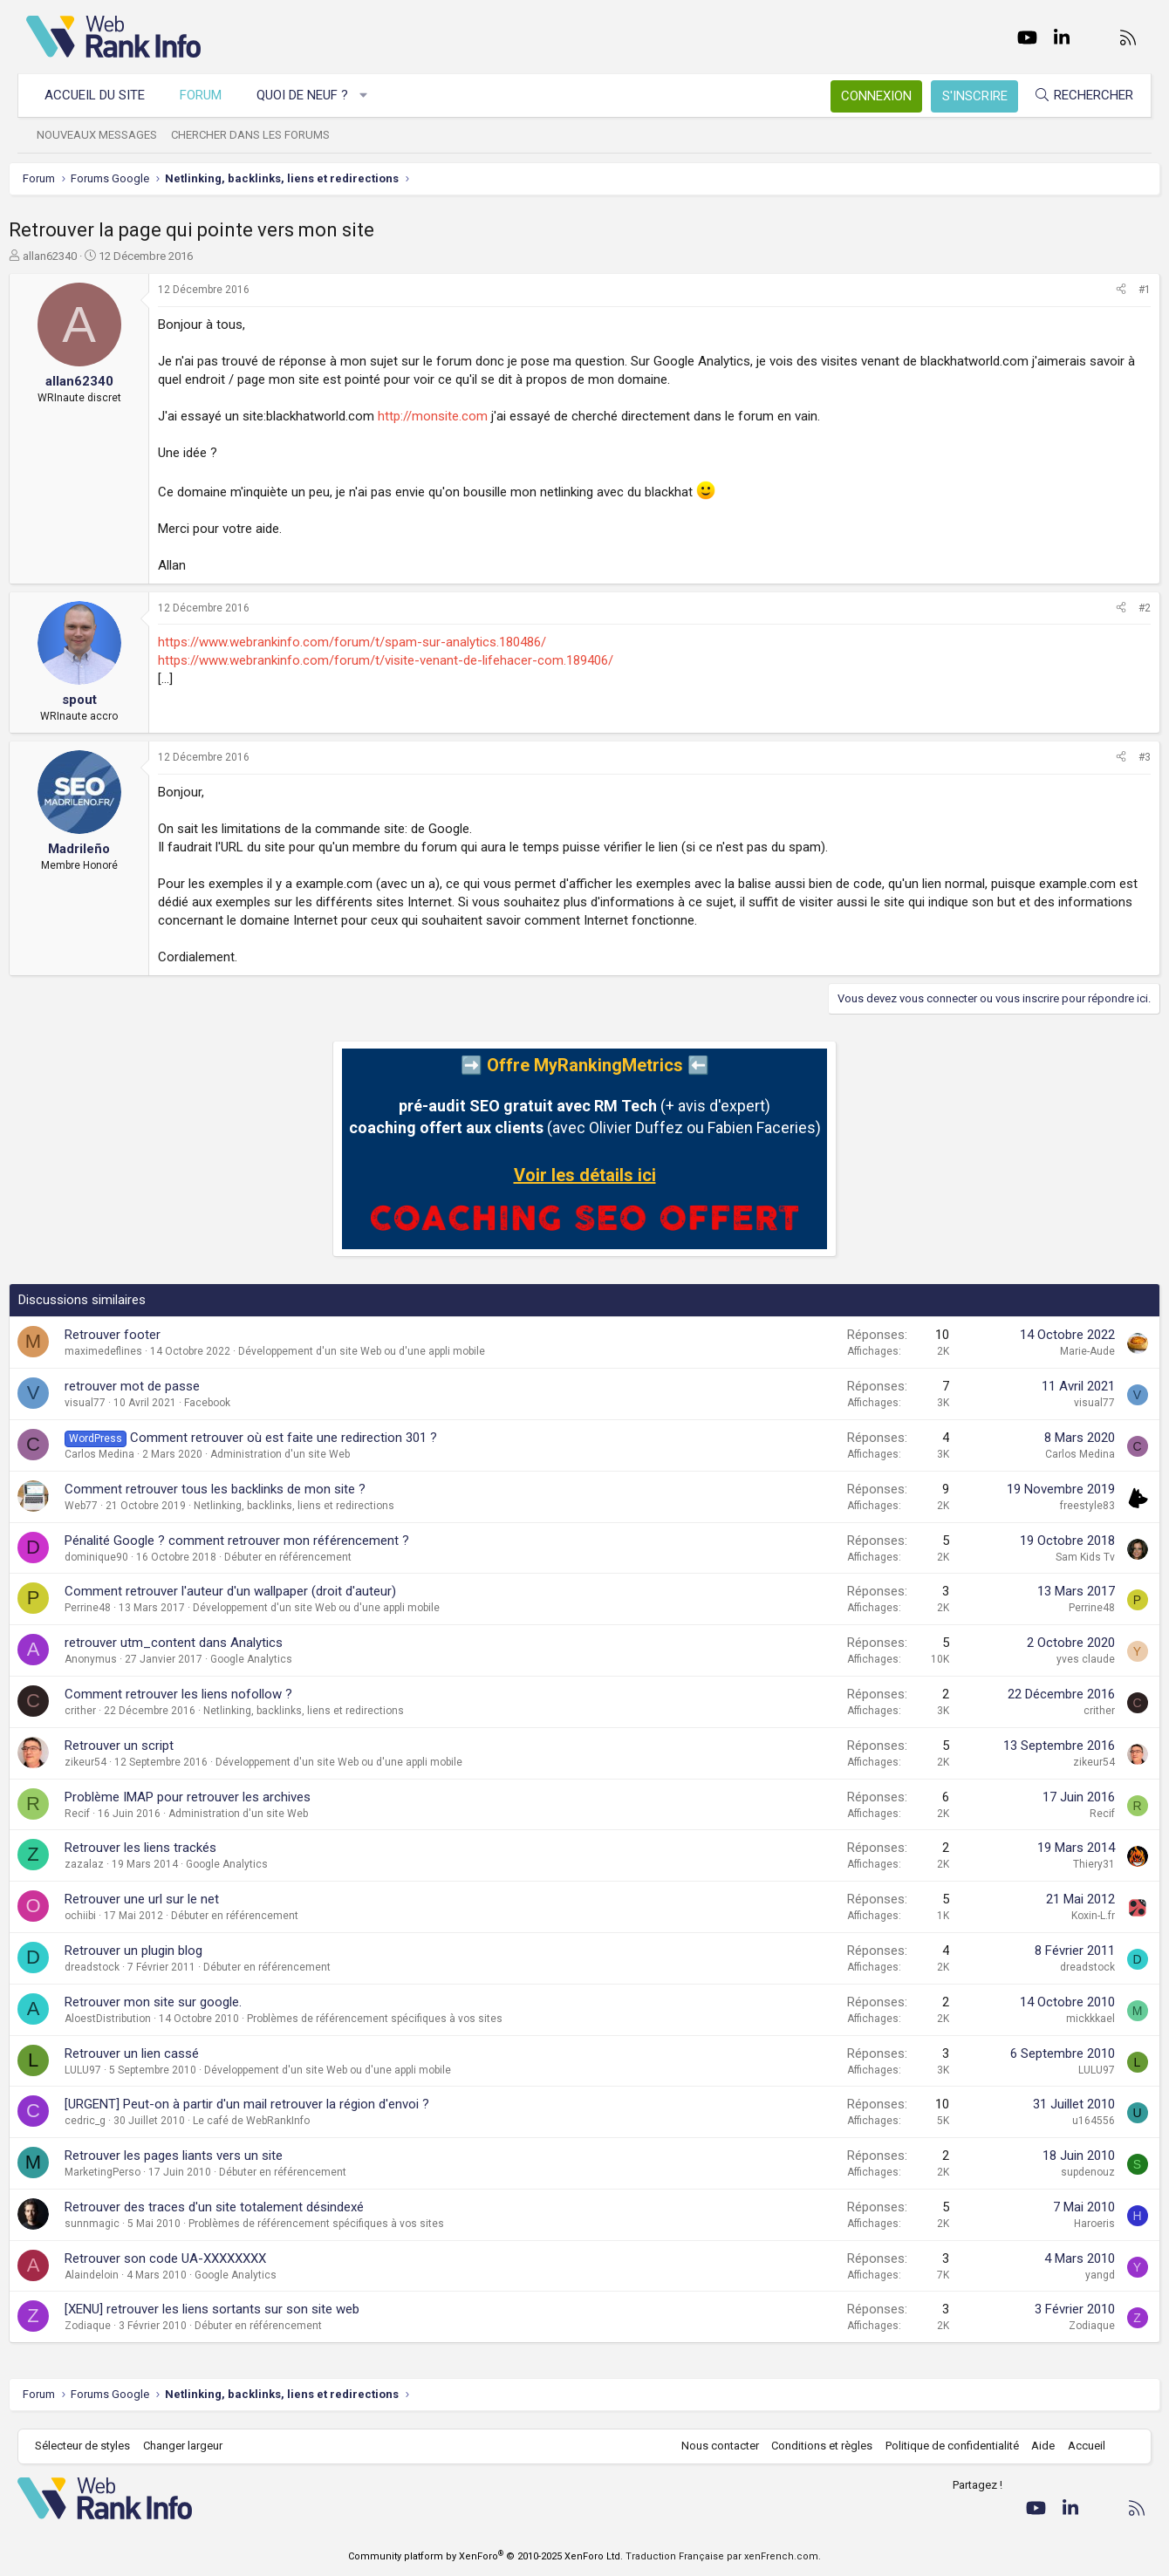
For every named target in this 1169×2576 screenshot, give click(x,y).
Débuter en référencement (305, 1557)
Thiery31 (1076, 1864)
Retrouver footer (130, 1335)
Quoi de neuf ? (311, 95)
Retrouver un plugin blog (151, 1950)
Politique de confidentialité (943, 2445)
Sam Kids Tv (1067, 1557)
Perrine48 (105, 1608)
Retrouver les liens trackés (158, 1847)
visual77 (102, 1403)
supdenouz (1070, 2172)
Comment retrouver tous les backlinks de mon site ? (232, 1489)
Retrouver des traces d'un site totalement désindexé (231, 2207)
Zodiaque (105, 2326)
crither (97, 1711)
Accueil (1078, 2445)
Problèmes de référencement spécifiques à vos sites (392, 2018)
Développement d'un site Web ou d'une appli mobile (379, 1351)
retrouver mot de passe (149, 1386)
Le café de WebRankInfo (268, 2121)
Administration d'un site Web (297, 1454)
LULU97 (100, 2070)
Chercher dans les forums (259, 134)
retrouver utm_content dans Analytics (191, 1642)
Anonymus (108, 1659)
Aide (1034, 2445)
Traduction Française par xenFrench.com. (723, 2556)
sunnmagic (109, 2223)
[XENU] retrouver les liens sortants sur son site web (229, 2309)
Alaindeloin (109, 2275)
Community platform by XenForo (485, 2556)
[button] (372, 95)
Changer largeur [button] (191, 2445)
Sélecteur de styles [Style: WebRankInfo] (91, 2445)
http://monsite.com (450, 416)
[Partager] (1103, 290)
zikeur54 (103, 1762)
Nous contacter (711, 2445)
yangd (1082, 2275)
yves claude (1068, 1659)
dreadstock (109, 1967)
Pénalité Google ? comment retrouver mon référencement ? (254, 1540)
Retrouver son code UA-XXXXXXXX (183, 2258)
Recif (94, 1813)
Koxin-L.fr (1075, 1916)
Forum (209, 95)
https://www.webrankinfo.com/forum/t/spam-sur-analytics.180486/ (369, 642)
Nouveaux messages (105, 134)
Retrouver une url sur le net (159, 1899)
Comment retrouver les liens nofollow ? (196, 1694)
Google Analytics (269, 1659)
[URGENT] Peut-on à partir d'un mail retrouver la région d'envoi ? (264, 2104)
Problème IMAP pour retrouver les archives (205, 1797)
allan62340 (67, 256)
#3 (1127, 757)
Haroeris (1076, 2223)
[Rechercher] (1074, 95)
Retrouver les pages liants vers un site (191, 2155)
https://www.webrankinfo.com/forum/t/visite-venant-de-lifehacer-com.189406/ (403, 660)
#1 (1127, 290)
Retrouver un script (136, 1745)
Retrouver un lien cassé (149, 2053)
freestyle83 (1070, 1506)
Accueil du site (103, 95)
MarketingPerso (120, 2172)
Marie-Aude (1070, 1351)
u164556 (1076, 2121)
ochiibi (97, 1916)
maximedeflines (121, 1351)
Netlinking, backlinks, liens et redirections (311, 1506)
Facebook (225, 1403)
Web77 (98, 1506)
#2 (1127, 608)
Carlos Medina (117, 1454)
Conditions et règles (813, 2445)
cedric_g (102, 2121)
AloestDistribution (125, 2018)
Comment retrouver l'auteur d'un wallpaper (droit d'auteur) (248, 1591)
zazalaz (101, 1864)
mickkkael (1073, 2018)
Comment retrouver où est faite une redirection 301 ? (301, 1437)
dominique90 (114, 1557)
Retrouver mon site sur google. (170, 2002)
